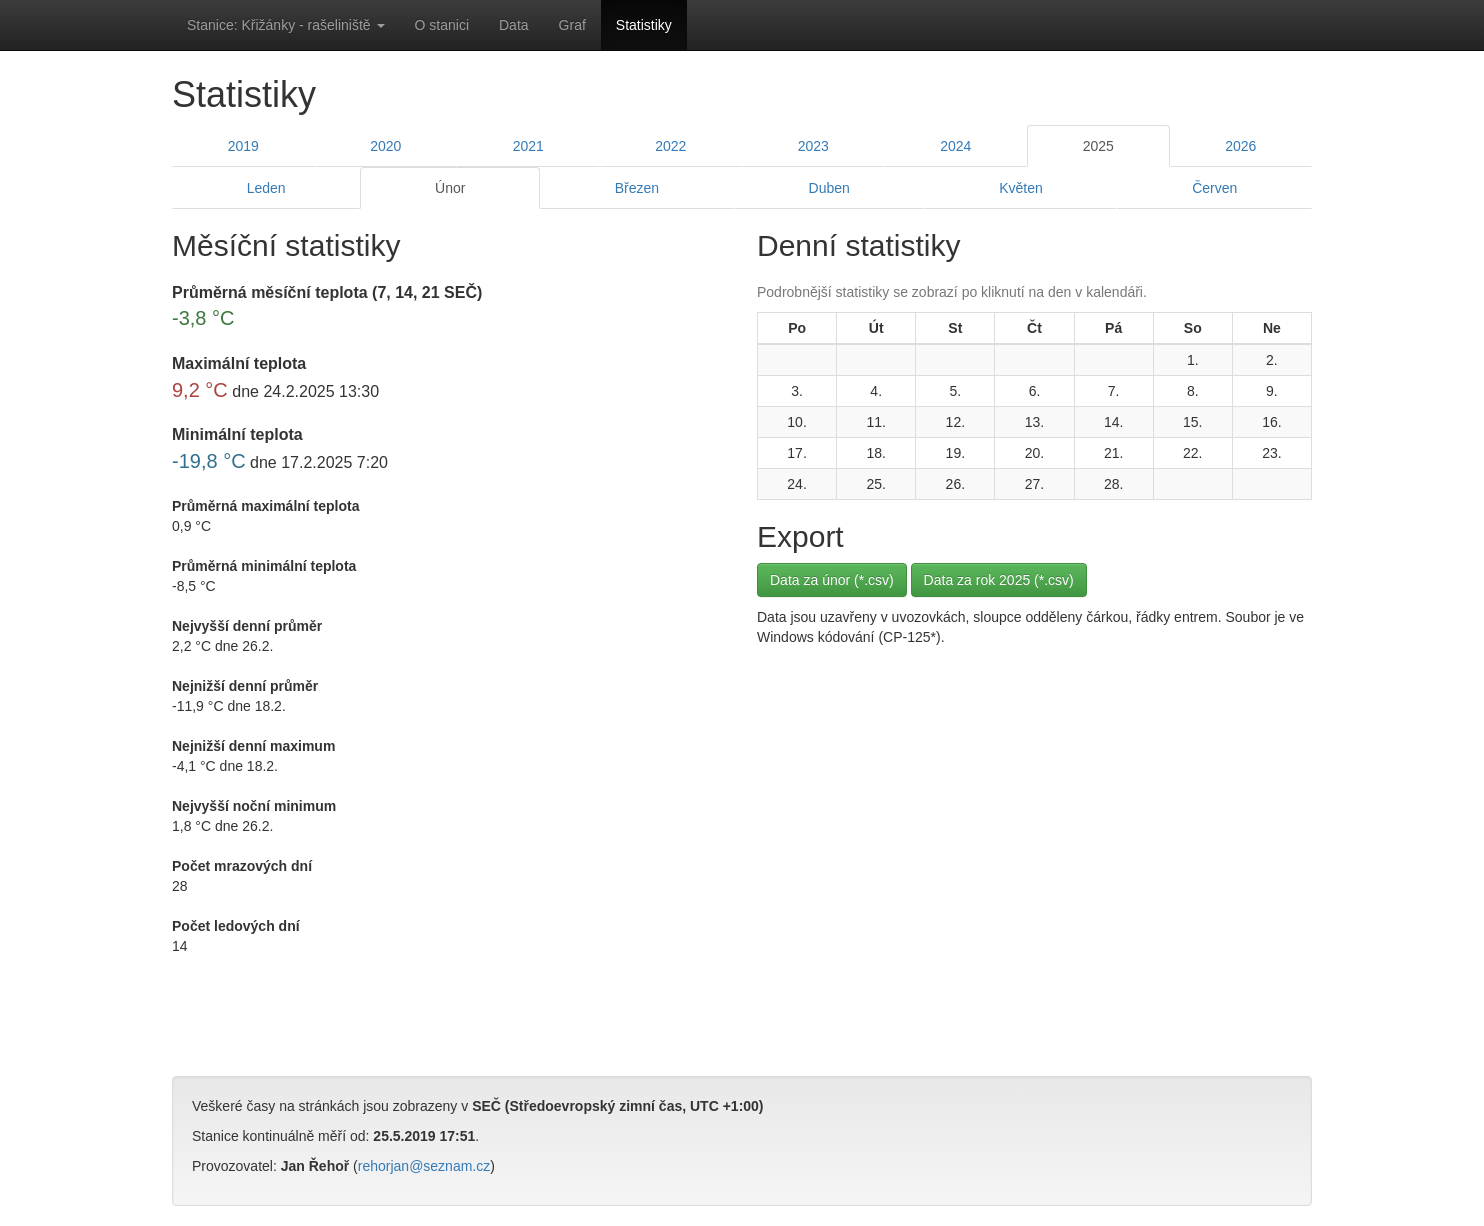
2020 (385, 146)
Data (514, 25)
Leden (266, 188)
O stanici (442, 25)
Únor (450, 188)
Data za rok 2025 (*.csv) (999, 580)
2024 (955, 146)
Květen (1021, 188)
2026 (1240, 146)
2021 (528, 146)
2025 (1098, 146)
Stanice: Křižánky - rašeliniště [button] (286, 25)
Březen (637, 188)
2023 (813, 146)
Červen (1214, 188)
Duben (829, 188)
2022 (670, 146)
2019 (243, 146)
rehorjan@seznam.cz (424, 1166)
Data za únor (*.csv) (832, 580)
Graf (572, 25)
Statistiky (644, 25)
